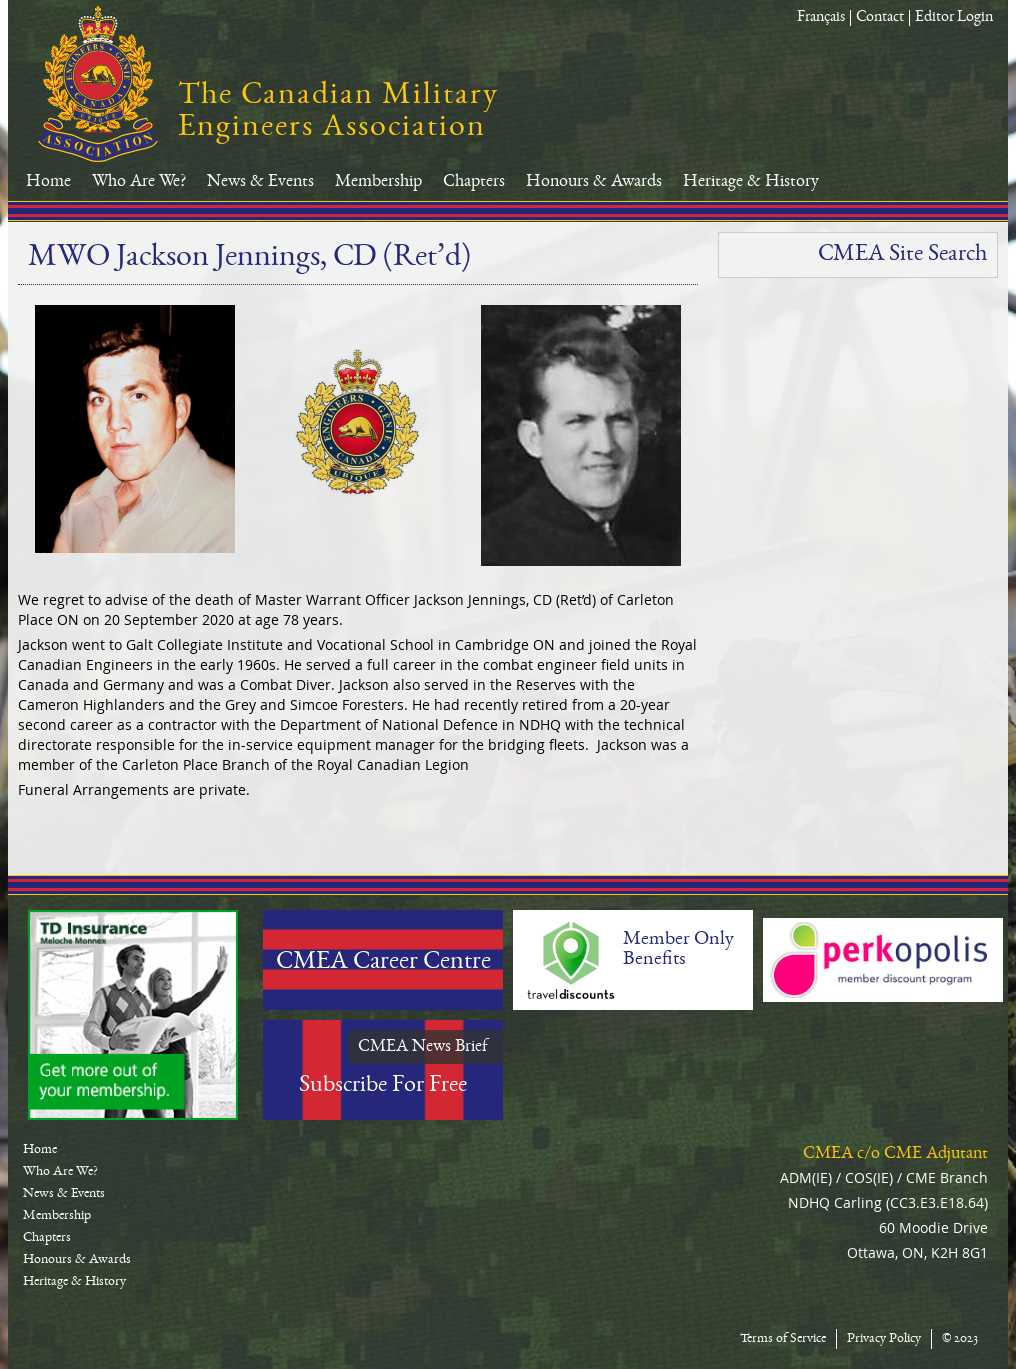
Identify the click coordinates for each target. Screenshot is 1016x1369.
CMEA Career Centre (383, 963)
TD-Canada (133, 1015)
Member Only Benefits (678, 950)
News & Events (260, 182)
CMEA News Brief (423, 1047)
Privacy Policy (884, 1339)
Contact (880, 18)
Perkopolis (883, 960)
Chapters (474, 182)
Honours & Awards (594, 182)
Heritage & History (751, 182)
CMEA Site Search (902, 255)
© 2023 (960, 1339)
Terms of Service (783, 1339)
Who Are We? (139, 182)
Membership (378, 182)
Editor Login (954, 18)
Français (821, 18)
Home (48, 182)
